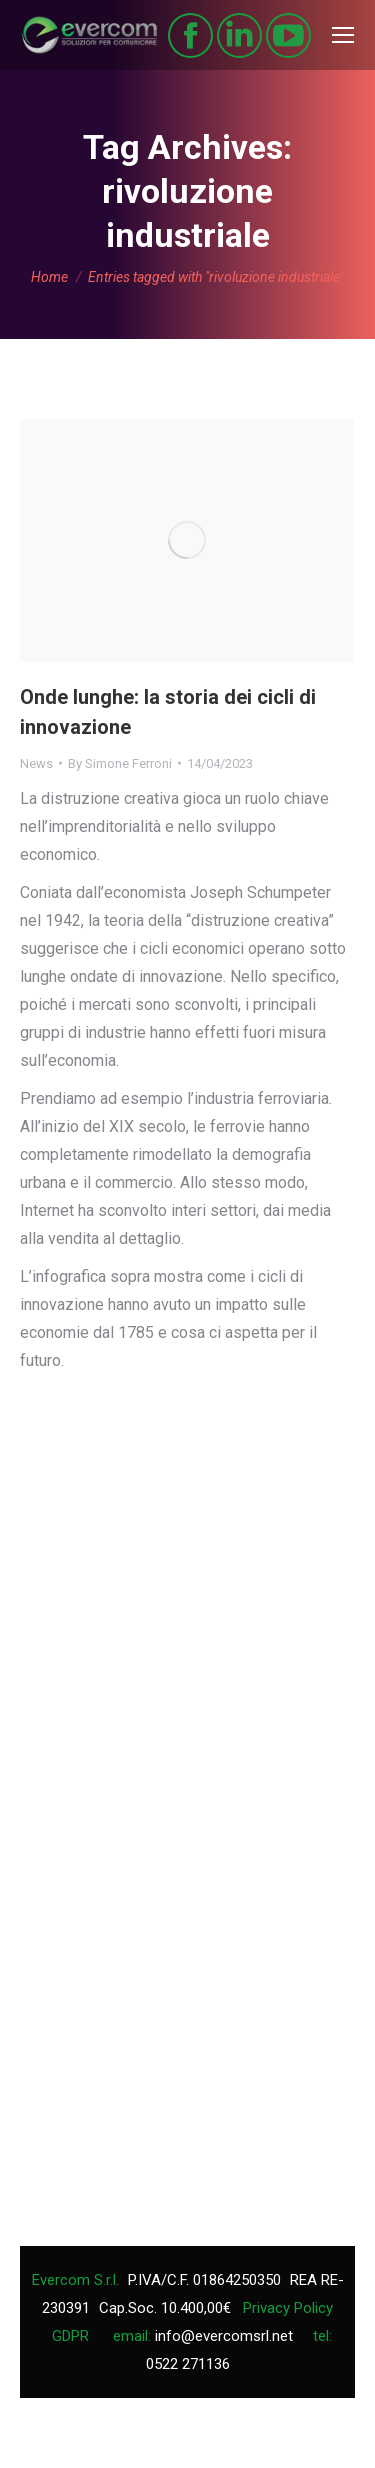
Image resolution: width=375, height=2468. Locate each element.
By (120, 763)
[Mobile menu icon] (343, 35)
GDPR (70, 2336)
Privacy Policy (288, 2308)
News (36, 763)
